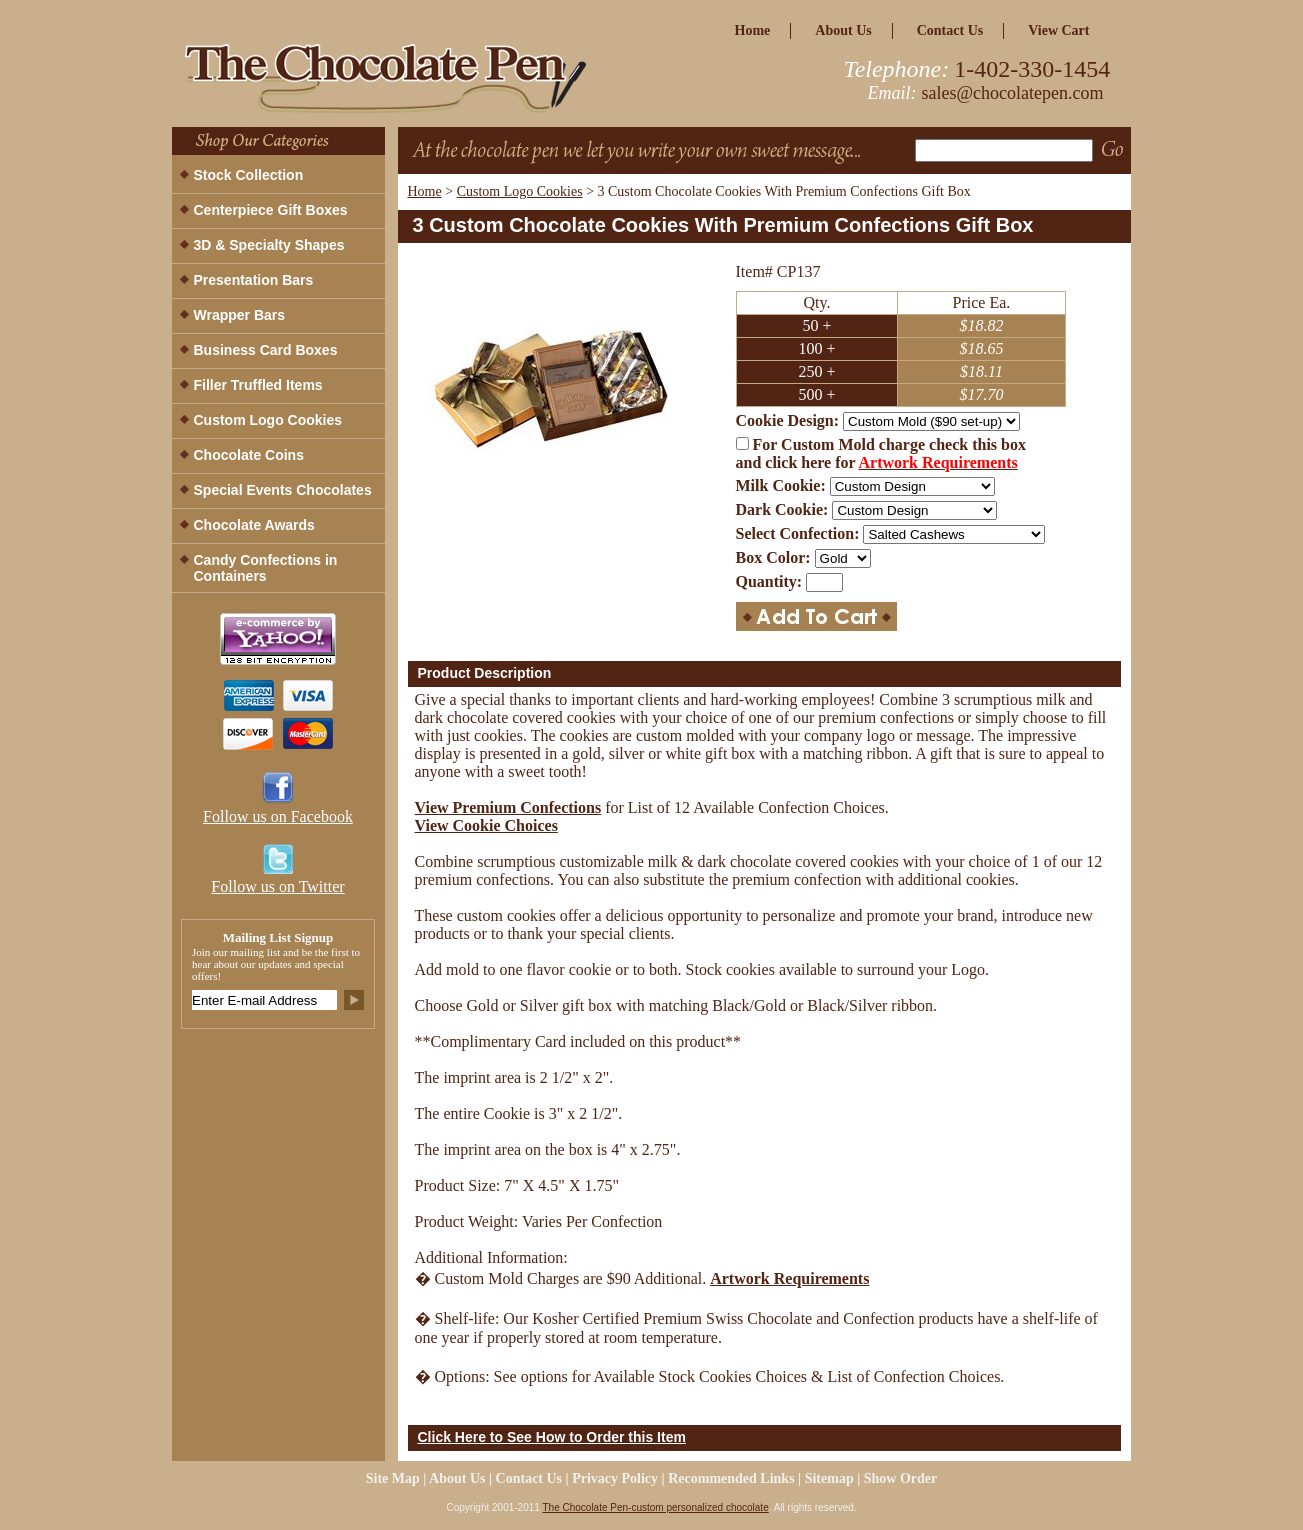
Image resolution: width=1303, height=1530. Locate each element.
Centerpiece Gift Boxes (271, 210)
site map (393, 1478)
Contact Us (950, 30)
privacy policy (615, 1478)
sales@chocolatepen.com (1013, 93)
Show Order (901, 1478)
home (753, 30)
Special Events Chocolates (283, 490)
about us (843, 30)
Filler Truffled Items (258, 385)
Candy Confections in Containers (266, 568)
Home (425, 191)
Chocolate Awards (254, 525)
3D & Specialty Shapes (269, 245)
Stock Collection (249, 175)
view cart (1058, 30)
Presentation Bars (254, 280)
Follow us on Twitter (277, 886)
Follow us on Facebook (278, 816)
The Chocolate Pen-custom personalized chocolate (655, 1507)
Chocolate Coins (249, 455)
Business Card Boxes (266, 350)
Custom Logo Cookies (520, 191)
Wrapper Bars (240, 315)
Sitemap (829, 1478)
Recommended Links (731, 1478)
